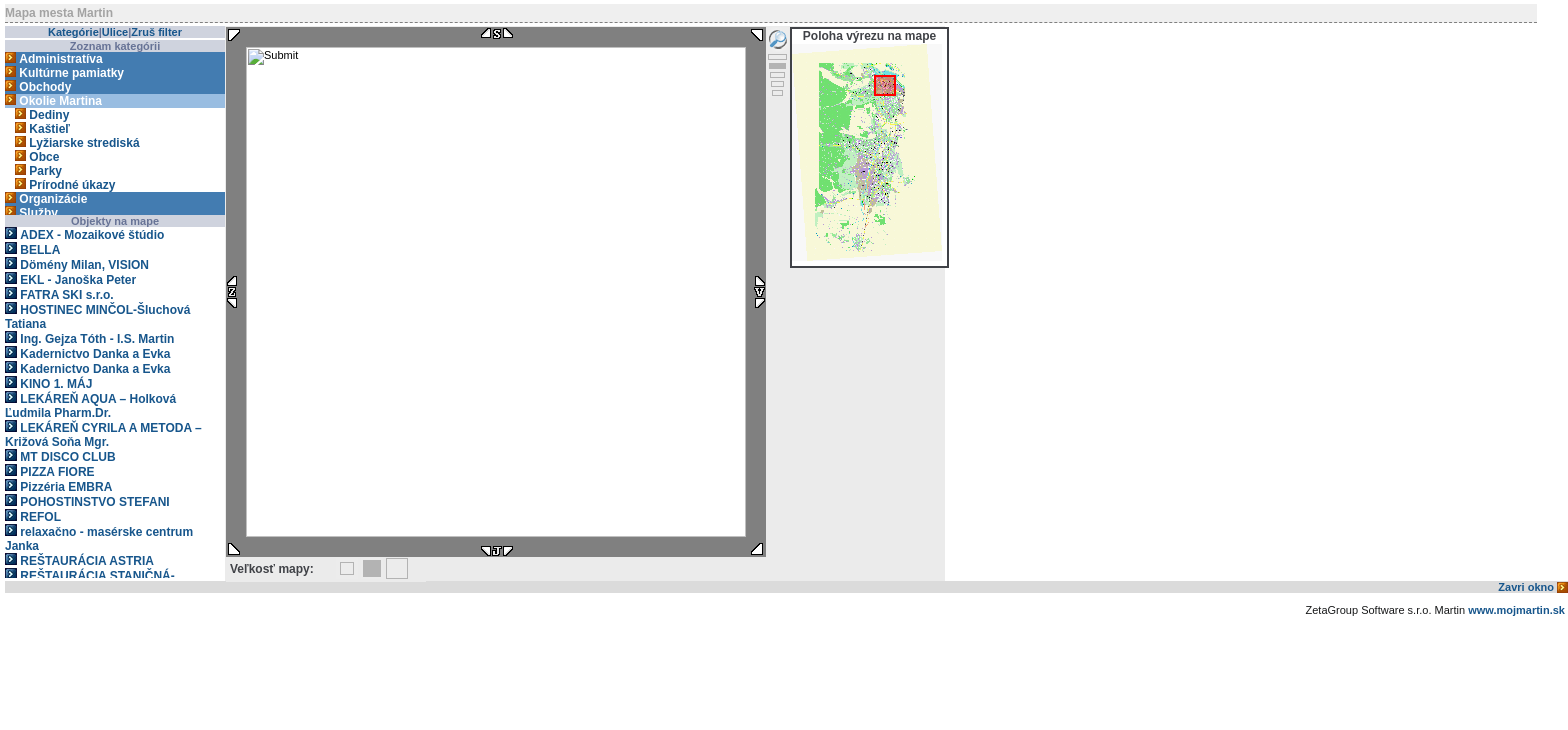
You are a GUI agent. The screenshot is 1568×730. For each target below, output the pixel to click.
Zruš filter (156, 32)
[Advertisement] (369, 685)
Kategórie (73, 32)
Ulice (115, 32)
